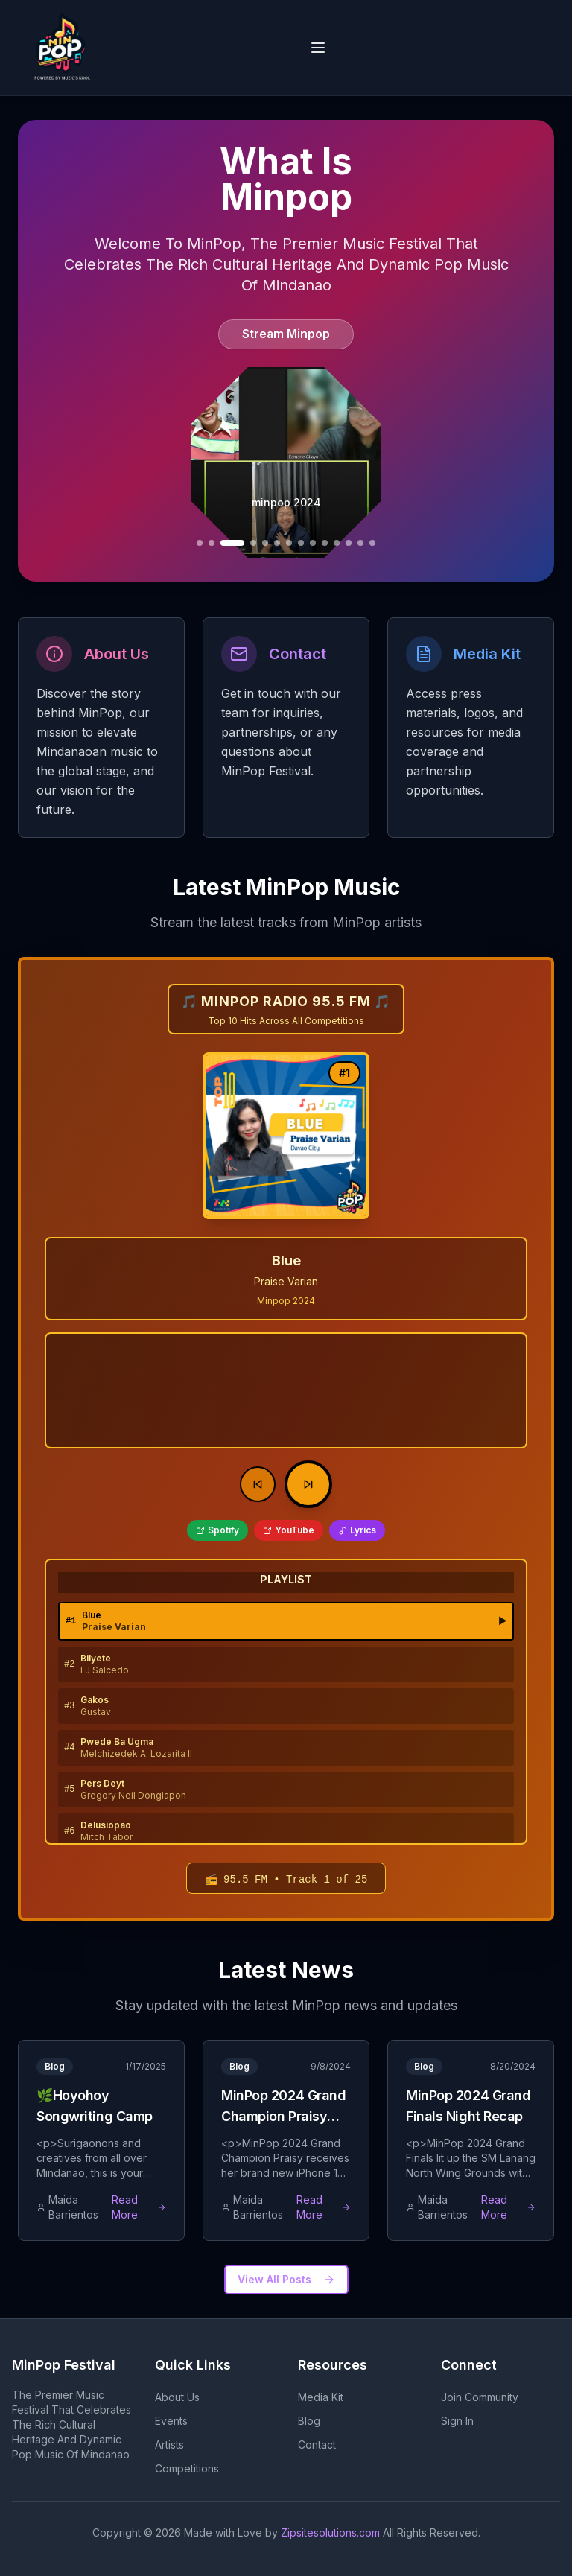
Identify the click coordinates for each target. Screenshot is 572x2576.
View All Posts (286, 2279)
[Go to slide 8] (265, 543)
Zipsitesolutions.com (330, 2532)
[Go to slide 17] (372, 543)
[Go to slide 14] (337, 543)
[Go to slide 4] (200, 543)
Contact (317, 2444)
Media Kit (320, 2397)
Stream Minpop (286, 334)
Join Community (479, 2397)
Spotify (217, 1530)
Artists (169, 2444)
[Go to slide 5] (211, 543)
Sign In (457, 2420)
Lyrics (357, 1530)
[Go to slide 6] (232, 543)
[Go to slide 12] (313, 543)
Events (171, 2420)
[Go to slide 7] (253, 543)
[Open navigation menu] (318, 48)
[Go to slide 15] (349, 543)
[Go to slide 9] (277, 543)
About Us (177, 2397)
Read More (139, 2207)
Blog (309, 2420)
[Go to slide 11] (301, 543)
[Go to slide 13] (325, 543)
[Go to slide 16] (360, 543)
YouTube (288, 1530)
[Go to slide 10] (289, 543)
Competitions (187, 2468)
